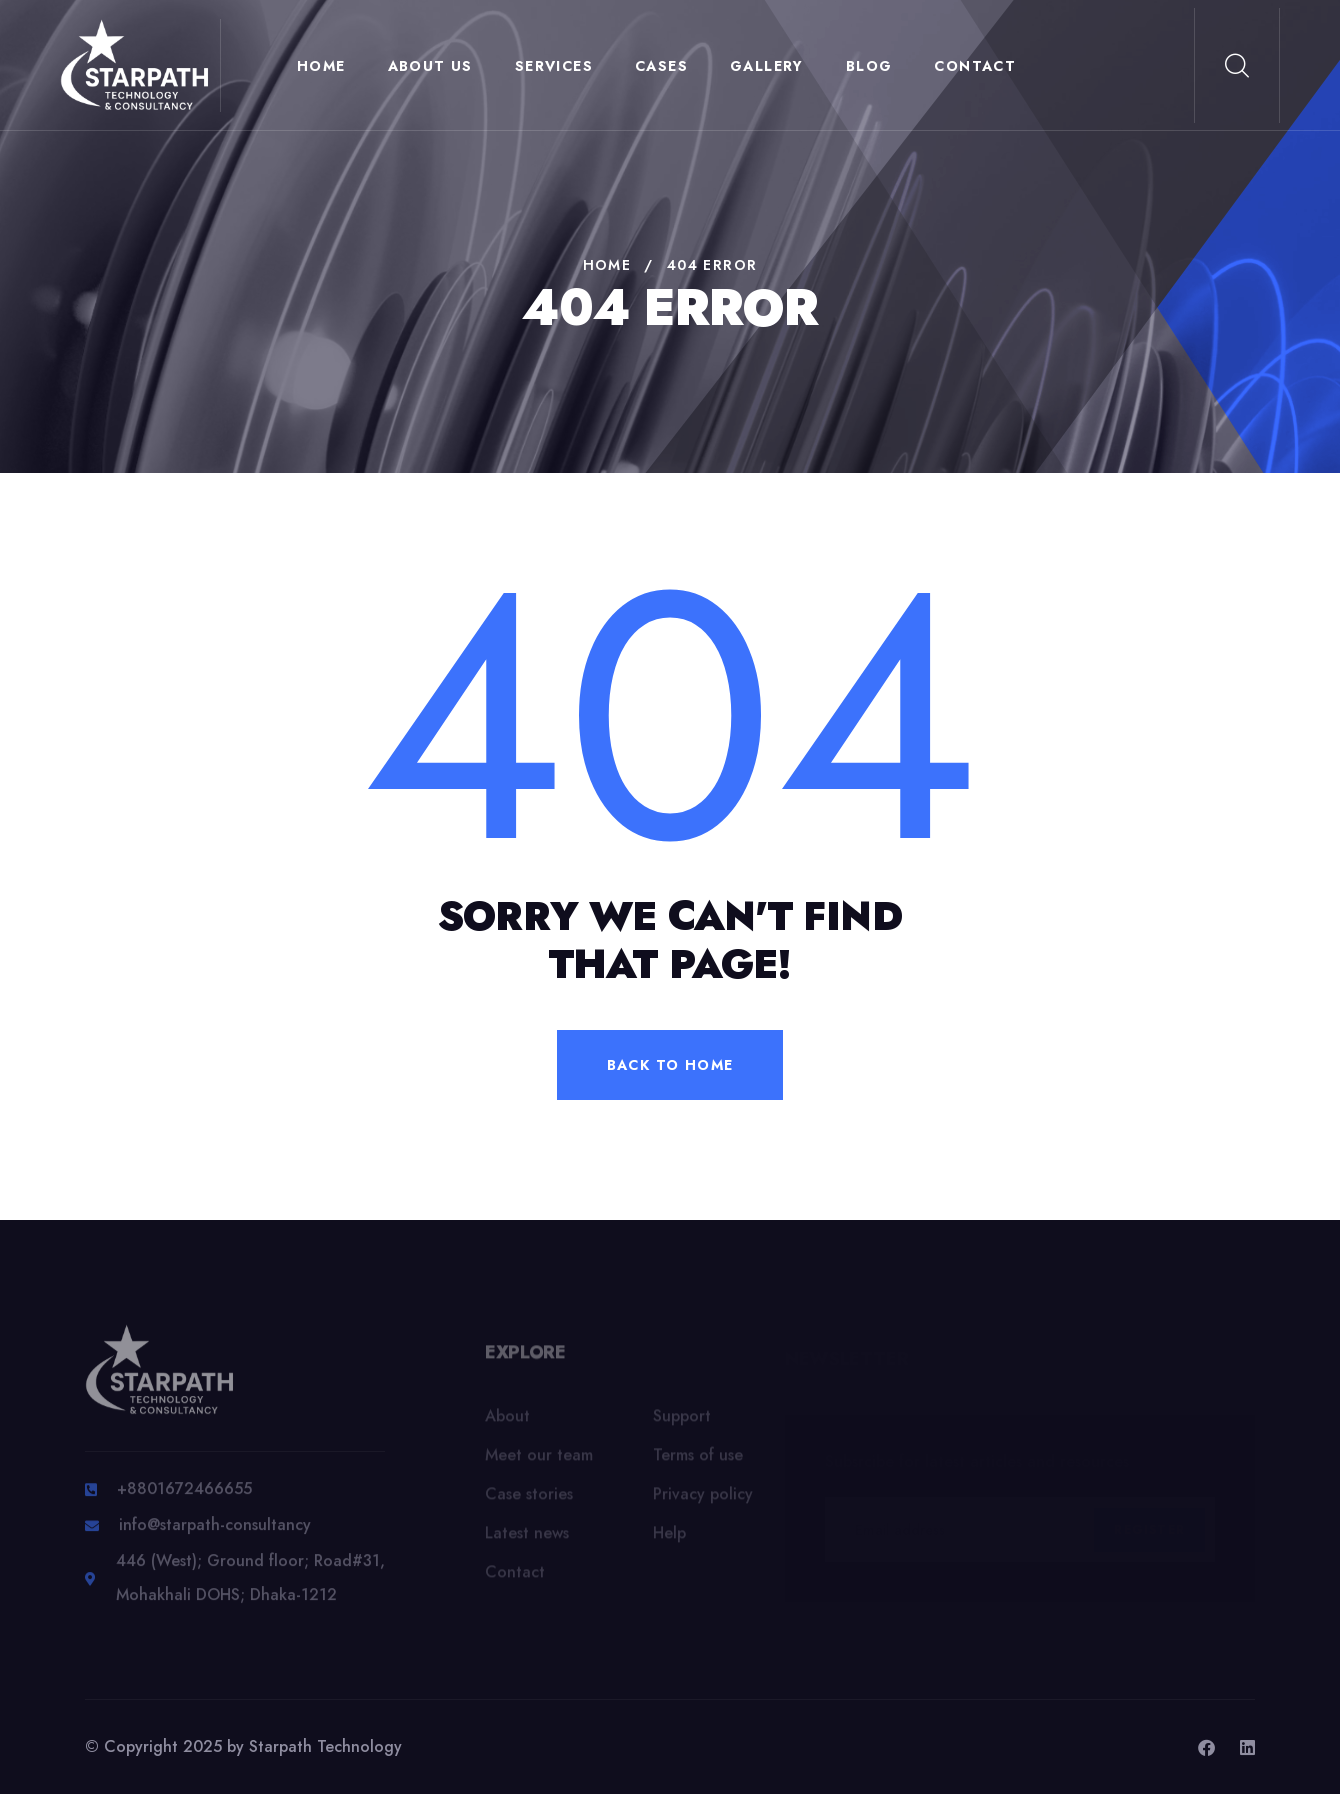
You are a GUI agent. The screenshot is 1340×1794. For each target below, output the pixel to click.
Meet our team (539, 1461)
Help (669, 1539)
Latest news (527, 1539)
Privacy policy (703, 1500)
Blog (869, 66)
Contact (975, 66)
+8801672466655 (184, 1496)
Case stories (529, 1500)
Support (682, 1422)
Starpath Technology (325, 1746)
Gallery (767, 66)
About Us (430, 66)
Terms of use (698, 1461)
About (507, 1422)
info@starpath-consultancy (215, 1532)
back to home (670, 1065)
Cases (661, 66)
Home (321, 66)
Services (554, 66)
